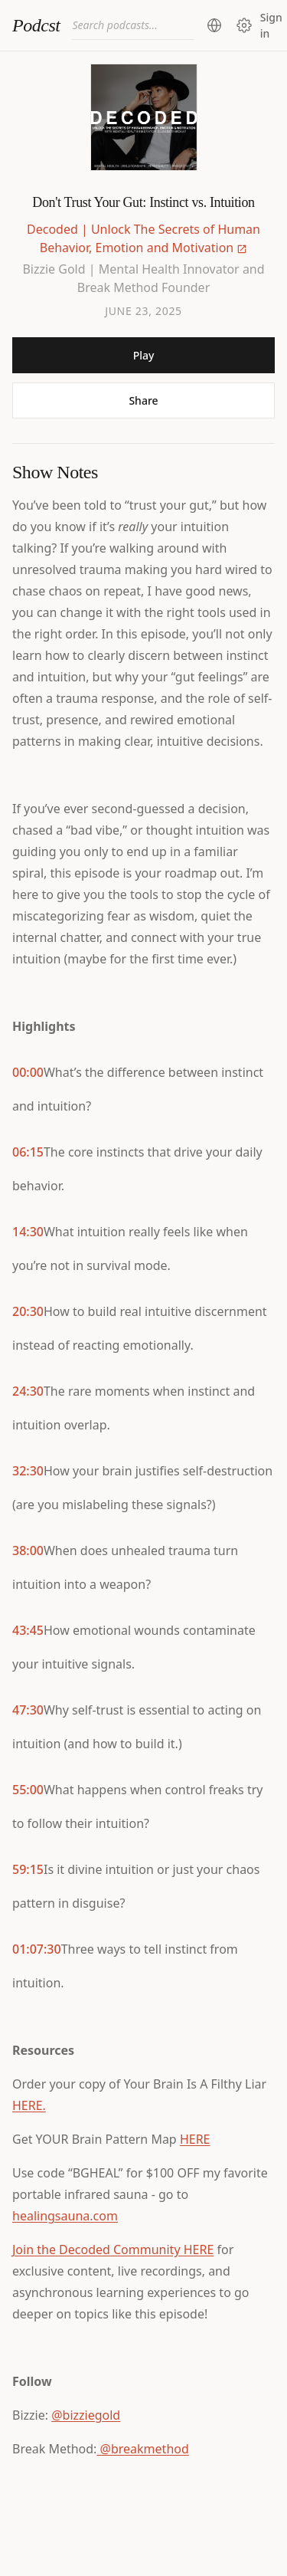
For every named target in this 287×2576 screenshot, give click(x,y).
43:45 (28, 1630)
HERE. (29, 2105)
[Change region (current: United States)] (214, 25)
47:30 (28, 1709)
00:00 (28, 1072)
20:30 (28, 1311)
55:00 (28, 1789)
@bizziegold (85, 2415)
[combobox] (133, 25)
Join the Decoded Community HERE (113, 2249)
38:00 (28, 1550)
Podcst (36, 25)
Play (144, 355)
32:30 (28, 1470)
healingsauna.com (65, 2215)
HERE (195, 2139)
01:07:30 (36, 1949)
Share (143, 400)
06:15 (28, 1152)
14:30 (28, 1231)
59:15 (28, 1869)
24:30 (28, 1391)
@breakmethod (142, 2448)
